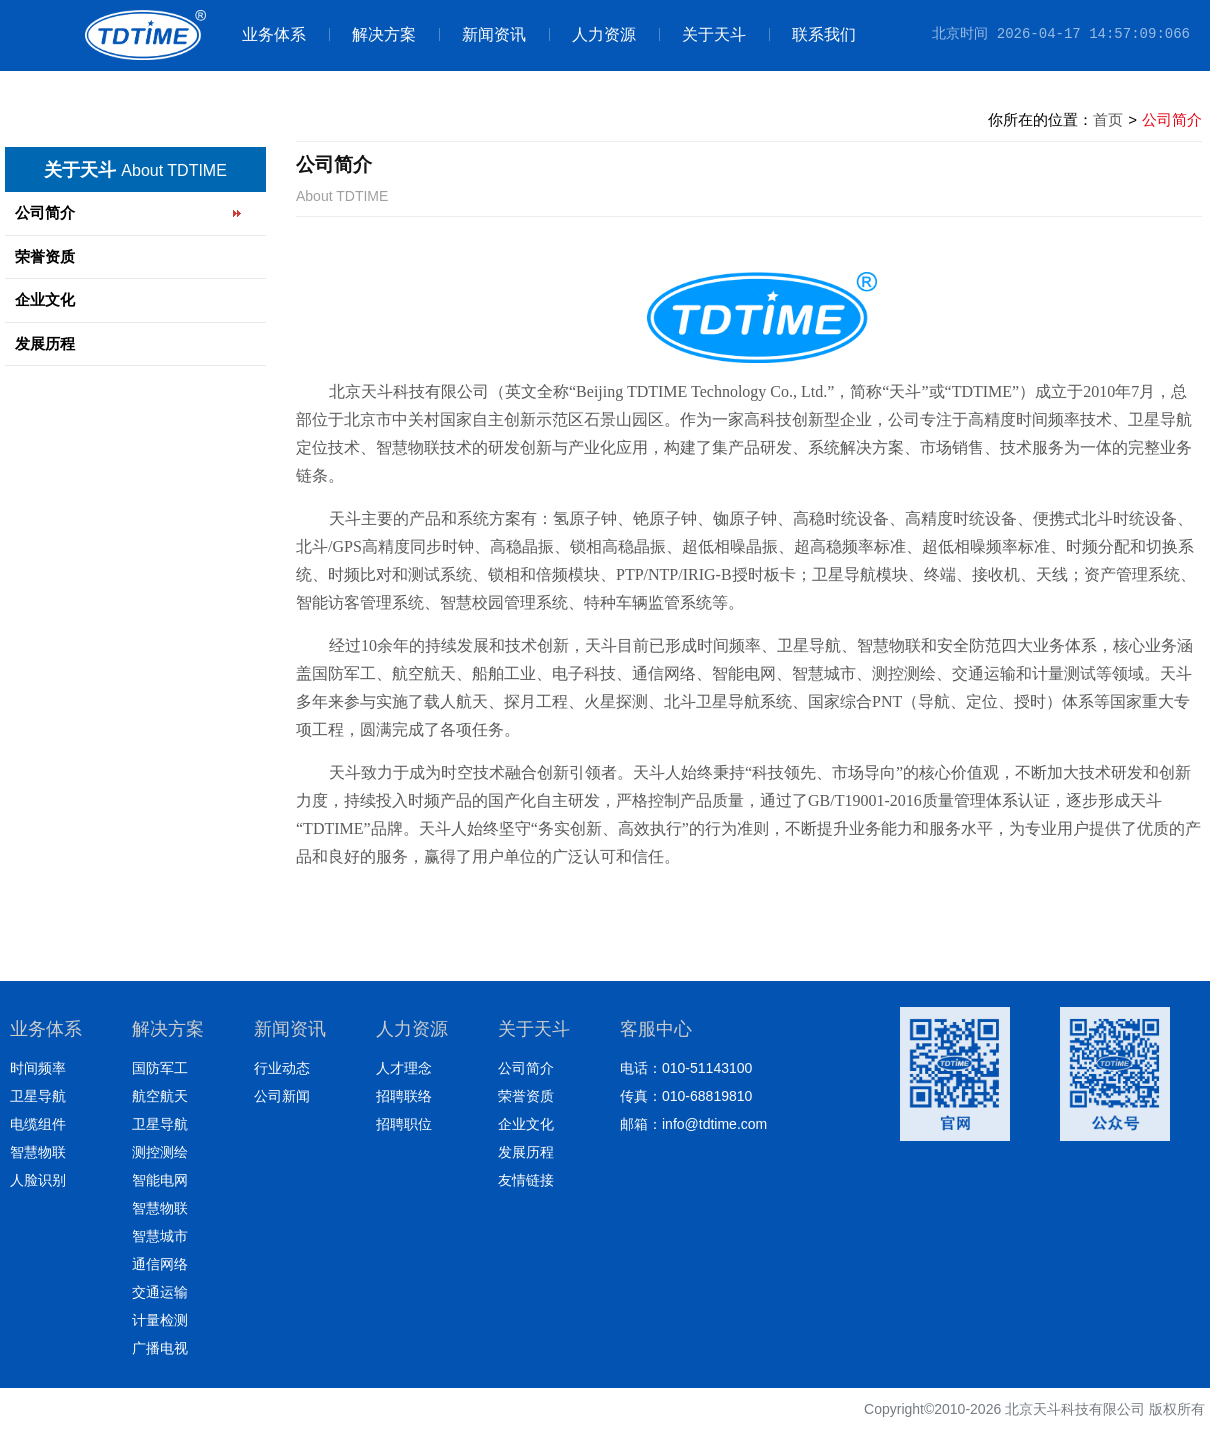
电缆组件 (38, 1124)
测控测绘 (160, 1152)
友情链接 (526, 1180)
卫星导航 (38, 1096)
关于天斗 (702, 34)
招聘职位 (404, 1124)
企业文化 (45, 299)
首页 (1108, 119)
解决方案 (372, 34)
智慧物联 (38, 1152)
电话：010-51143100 (686, 1068)
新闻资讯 (482, 34)
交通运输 (160, 1292)
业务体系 (274, 34)
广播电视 (160, 1348)
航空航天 (160, 1096)
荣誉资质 (45, 256)
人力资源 (592, 34)
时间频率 (38, 1068)
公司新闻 (282, 1096)
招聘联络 (404, 1096)
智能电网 (160, 1180)
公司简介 (45, 212)
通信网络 (160, 1264)
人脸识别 (38, 1180)
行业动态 (282, 1068)
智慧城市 (160, 1236)
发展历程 (45, 343)
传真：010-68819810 (686, 1096)
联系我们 (812, 34)
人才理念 (404, 1068)
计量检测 (160, 1320)
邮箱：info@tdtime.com (693, 1124)
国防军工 (160, 1068)
